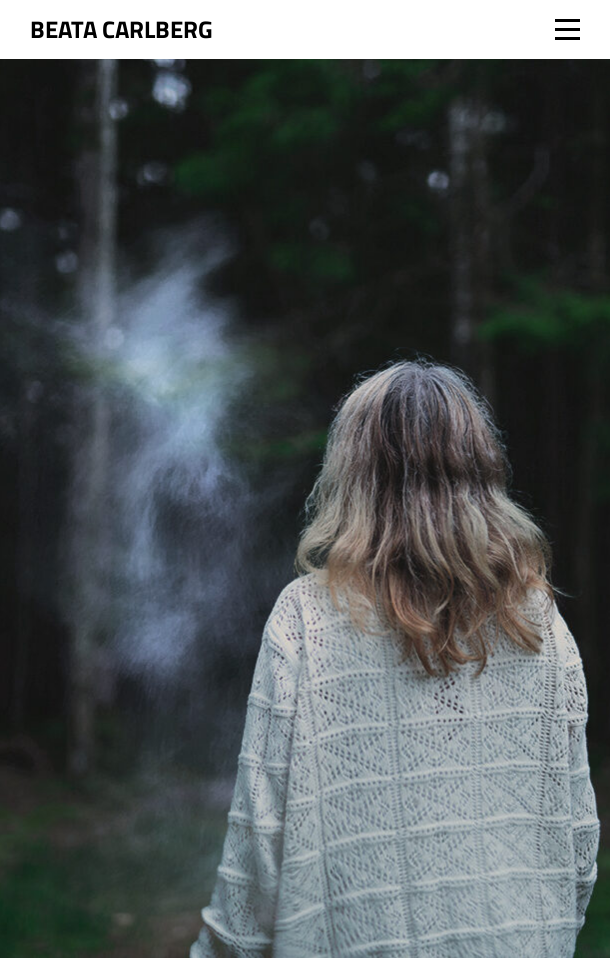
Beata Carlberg (121, 29)
